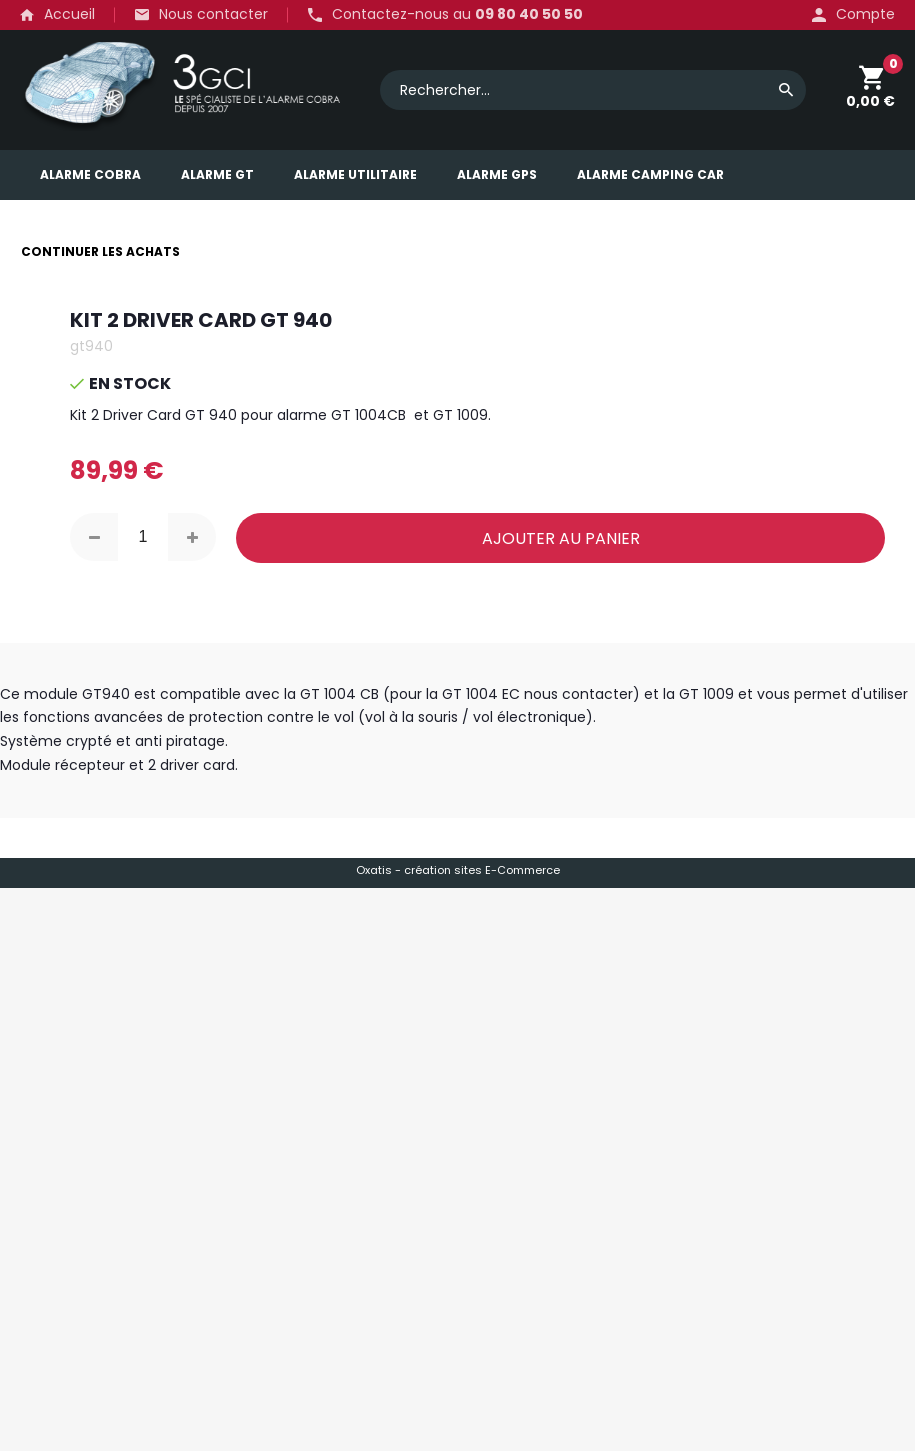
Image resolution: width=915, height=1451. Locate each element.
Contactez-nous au (457, 15)
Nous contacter (213, 14)
